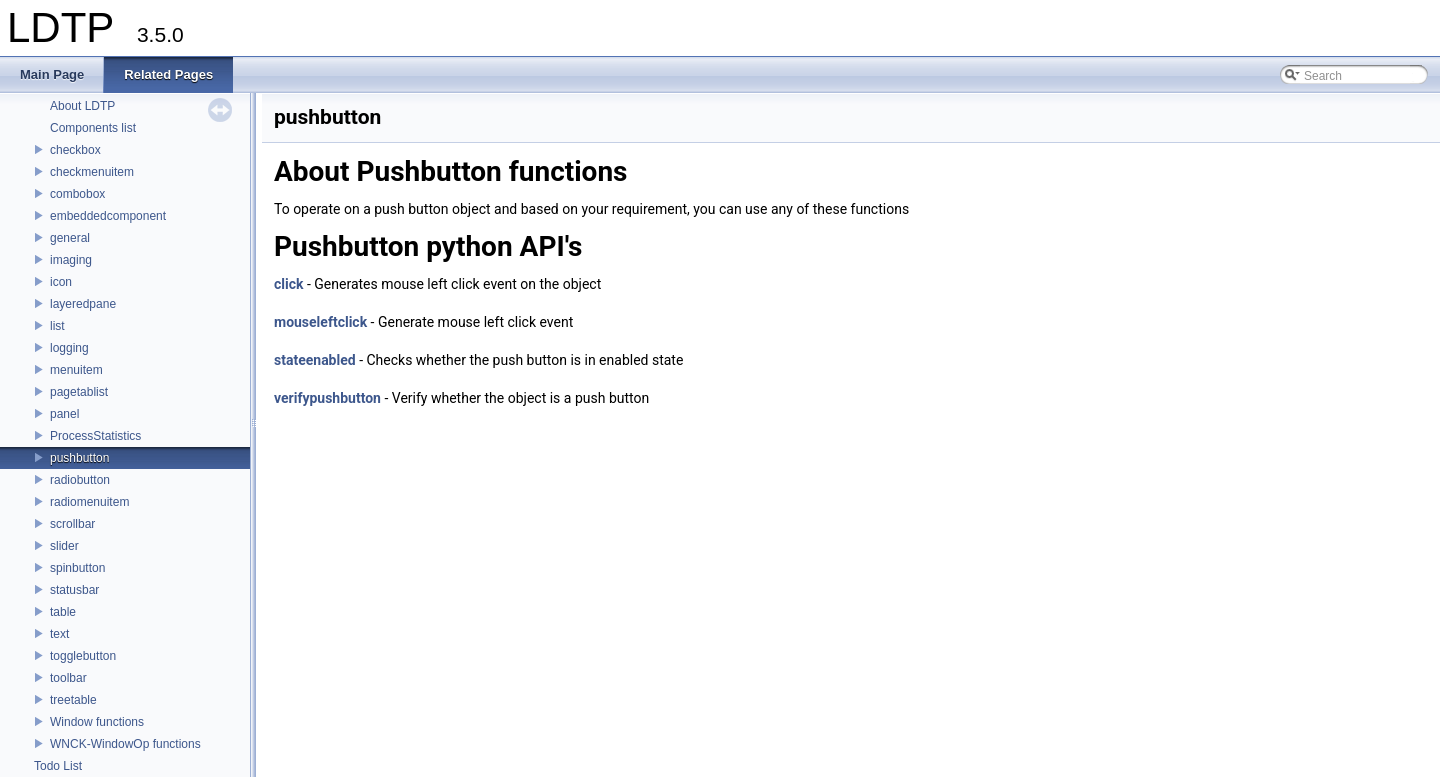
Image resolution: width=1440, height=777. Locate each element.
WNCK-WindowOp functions (125, 744)
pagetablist (79, 392)
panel (64, 414)
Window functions (97, 722)
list (57, 326)
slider (64, 546)
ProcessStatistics (95, 436)
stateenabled (315, 360)
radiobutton (80, 480)
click (288, 284)
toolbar (68, 678)
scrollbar (72, 524)
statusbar (74, 590)
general (70, 238)
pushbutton (79, 458)
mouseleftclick (320, 322)
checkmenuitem (92, 172)
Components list (93, 128)
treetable (73, 700)
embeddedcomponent (108, 216)
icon (61, 282)
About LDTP (82, 106)
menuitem (76, 370)
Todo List (58, 766)
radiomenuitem (89, 502)
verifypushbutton (327, 398)
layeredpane (83, 304)
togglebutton (83, 656)
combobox (77, 194)
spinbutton (77, 568)
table (63, 612)
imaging (71, 260)
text (59, 634)
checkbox (75, 150)
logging (69, 348)
